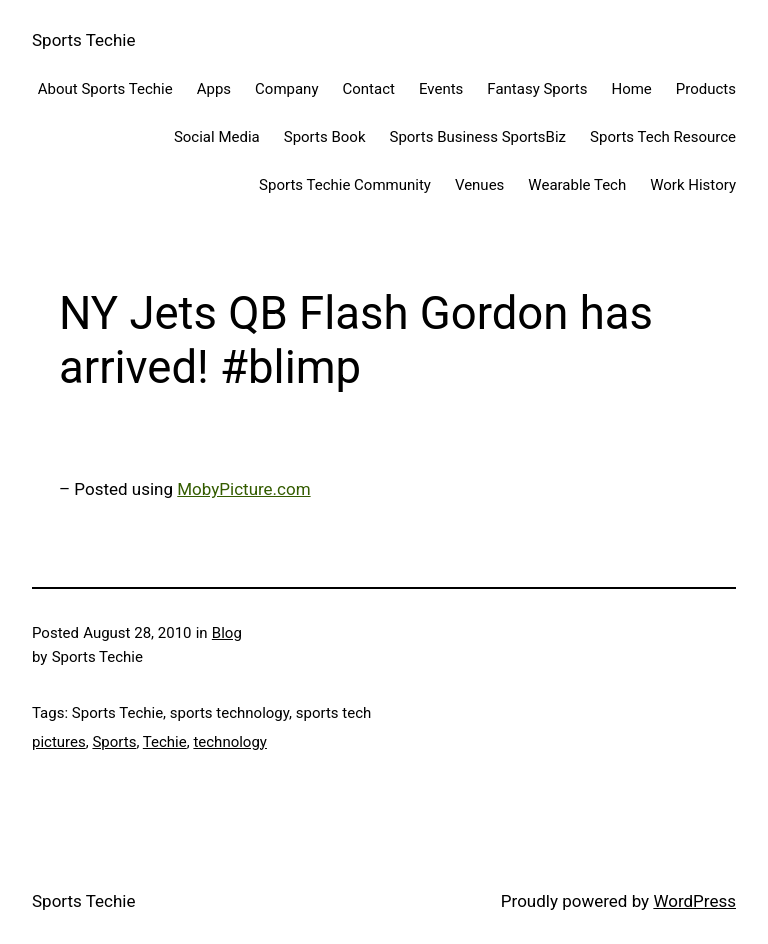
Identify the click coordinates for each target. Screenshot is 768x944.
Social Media (217, 137)
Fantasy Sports (537, 89)
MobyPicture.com (243, 489)
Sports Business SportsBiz (477, 137)
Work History (693, 185)
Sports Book (325, 137)
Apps (214, 89)
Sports (114, 742)
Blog (227, 633)
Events (441, 89)
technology (230, 742)
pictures (59, 742)
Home (631, 89)
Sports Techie (83, 40)
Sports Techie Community (345, 185)
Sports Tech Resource (663, 137)
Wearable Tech (577, 185)
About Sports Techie (105, 89)
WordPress (694, 901)
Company (286, 89)
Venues (479, 185)
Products (706, 89)
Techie (165, 742)
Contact (369, 89)
